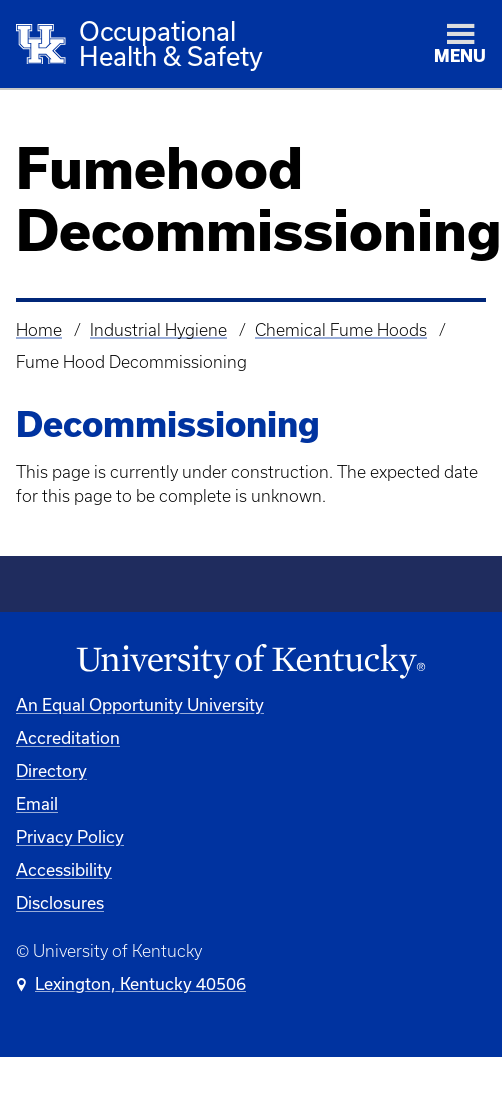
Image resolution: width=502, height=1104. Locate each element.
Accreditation (68, 737)
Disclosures (60, 902)
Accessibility (64, 869)
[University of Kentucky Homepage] (251, 662)
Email (37, 803)
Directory (51, 770)
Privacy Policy (70, 836)
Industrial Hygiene (158, 330)
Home (39, 330)
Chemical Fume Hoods (341, 330)
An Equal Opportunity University (140, 704)
